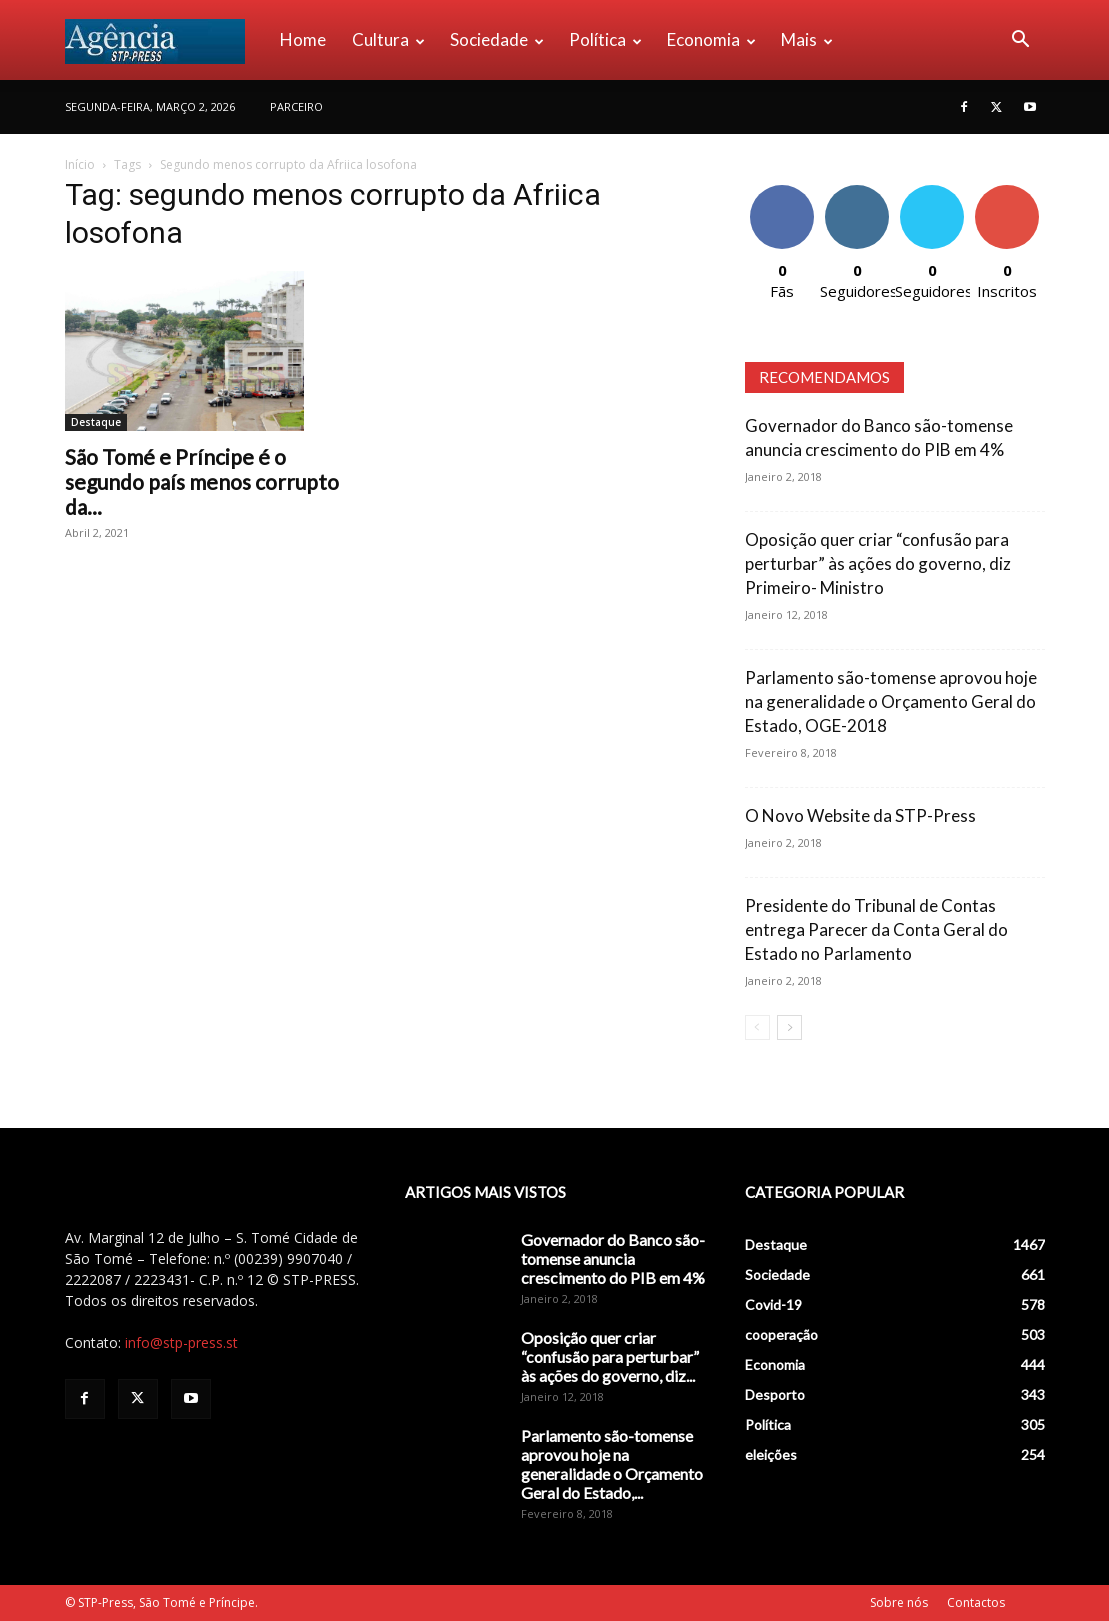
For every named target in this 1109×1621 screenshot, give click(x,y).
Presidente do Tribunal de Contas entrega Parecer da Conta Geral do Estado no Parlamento (876, 929)
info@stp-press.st (181, 1342)
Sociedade (497, 39)
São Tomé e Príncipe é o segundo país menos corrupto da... (202, 481)
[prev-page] (757, 1027)
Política (605, 39)
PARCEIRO (296, 106)
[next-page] (789, 1027)
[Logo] (166, 40)
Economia (711, 39)
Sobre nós (899, 1602)
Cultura (388, 39)
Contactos (976, 1602)
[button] (1021, 41)
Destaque (96, 422)
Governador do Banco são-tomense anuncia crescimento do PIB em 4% (613, 1258)
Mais (807, 39)
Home (303, 39)
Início (80, 164)
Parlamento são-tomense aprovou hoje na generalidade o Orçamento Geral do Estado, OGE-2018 (891, 701)
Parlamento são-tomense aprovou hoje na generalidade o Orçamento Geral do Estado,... (612, 1464)
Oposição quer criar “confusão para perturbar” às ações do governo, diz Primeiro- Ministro (878, 563)
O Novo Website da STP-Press (860, 815)
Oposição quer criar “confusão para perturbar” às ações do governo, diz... (610, 1356)
